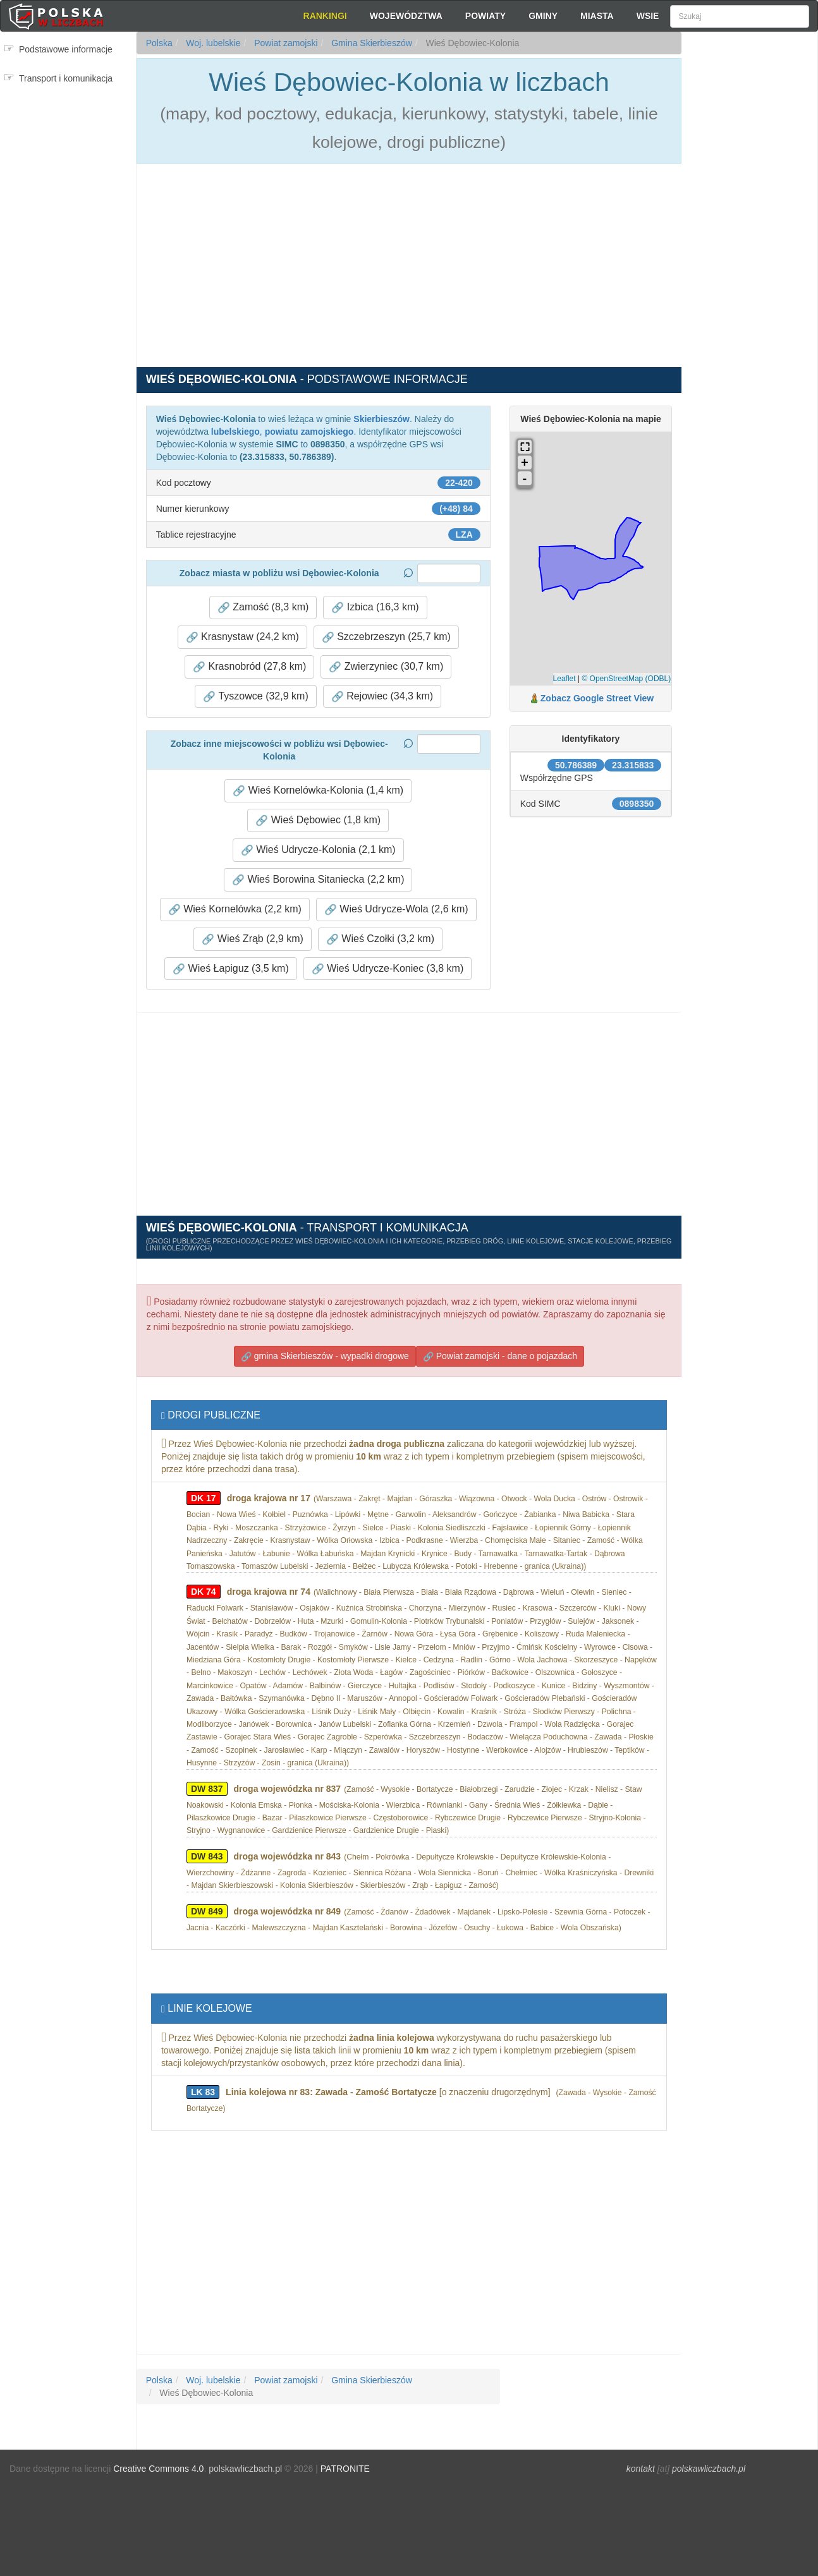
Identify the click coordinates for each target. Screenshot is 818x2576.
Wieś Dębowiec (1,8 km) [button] (318, 820)
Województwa (406, 16)
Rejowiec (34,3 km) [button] (382, 696)
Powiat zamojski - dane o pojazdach (500, 1356)
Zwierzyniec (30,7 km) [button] (386, 666)
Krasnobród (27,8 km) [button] (249, 666)
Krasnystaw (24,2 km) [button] (242, 637)
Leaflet (564, 678)
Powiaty (485, 16)
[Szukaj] (739, 16)
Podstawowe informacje (66, 49)
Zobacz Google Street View (597, 698)
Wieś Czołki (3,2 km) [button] (380, 939)
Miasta (597, 16)
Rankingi (325, 16)
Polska (159, 43)
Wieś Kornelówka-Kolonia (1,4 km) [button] (318, 790)
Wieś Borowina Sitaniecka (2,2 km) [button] (318, 879)
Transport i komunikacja (66, 78)
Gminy (543, 16)
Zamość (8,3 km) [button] (262, 607)
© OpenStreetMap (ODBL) (626, 678)
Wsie (648, 16)
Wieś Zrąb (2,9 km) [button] (252, 939)
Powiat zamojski (284, 43)
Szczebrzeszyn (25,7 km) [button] (386, 637)
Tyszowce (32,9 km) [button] (255, 696)
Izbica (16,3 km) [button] (374, 607)
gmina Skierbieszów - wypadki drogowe (325, 1356)
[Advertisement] (749, 259)
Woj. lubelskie (211, 43)
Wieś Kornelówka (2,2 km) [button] (235, 909)
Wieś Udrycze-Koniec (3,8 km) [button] (388, 968)
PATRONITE (345, 2469)
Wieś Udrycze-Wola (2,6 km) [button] (396, 909)
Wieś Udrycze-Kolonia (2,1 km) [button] (318, 850)
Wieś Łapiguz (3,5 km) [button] (231, 968)
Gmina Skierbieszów (370, 43)
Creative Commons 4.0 (158, 2469)
